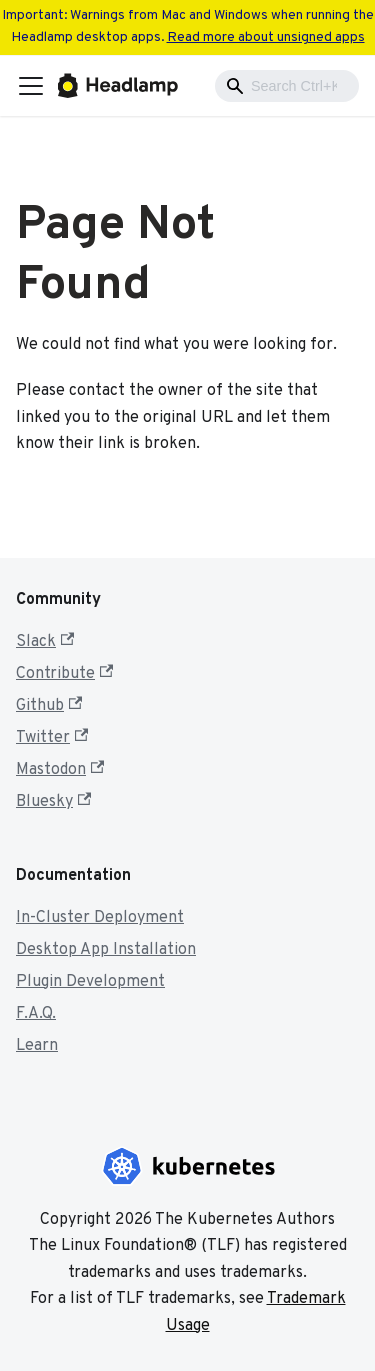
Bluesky (53, 802)
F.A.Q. (36, 1014)
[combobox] (287, 86)
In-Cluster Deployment (100, 918)
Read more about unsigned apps (266, 37)
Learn (37, 1046)
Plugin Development (90, 982)
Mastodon (60, 770)
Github (49, 706)
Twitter (52, 738)
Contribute (64, 674)
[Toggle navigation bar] (31, 86)
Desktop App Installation (106, 950)
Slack (45, 642)
